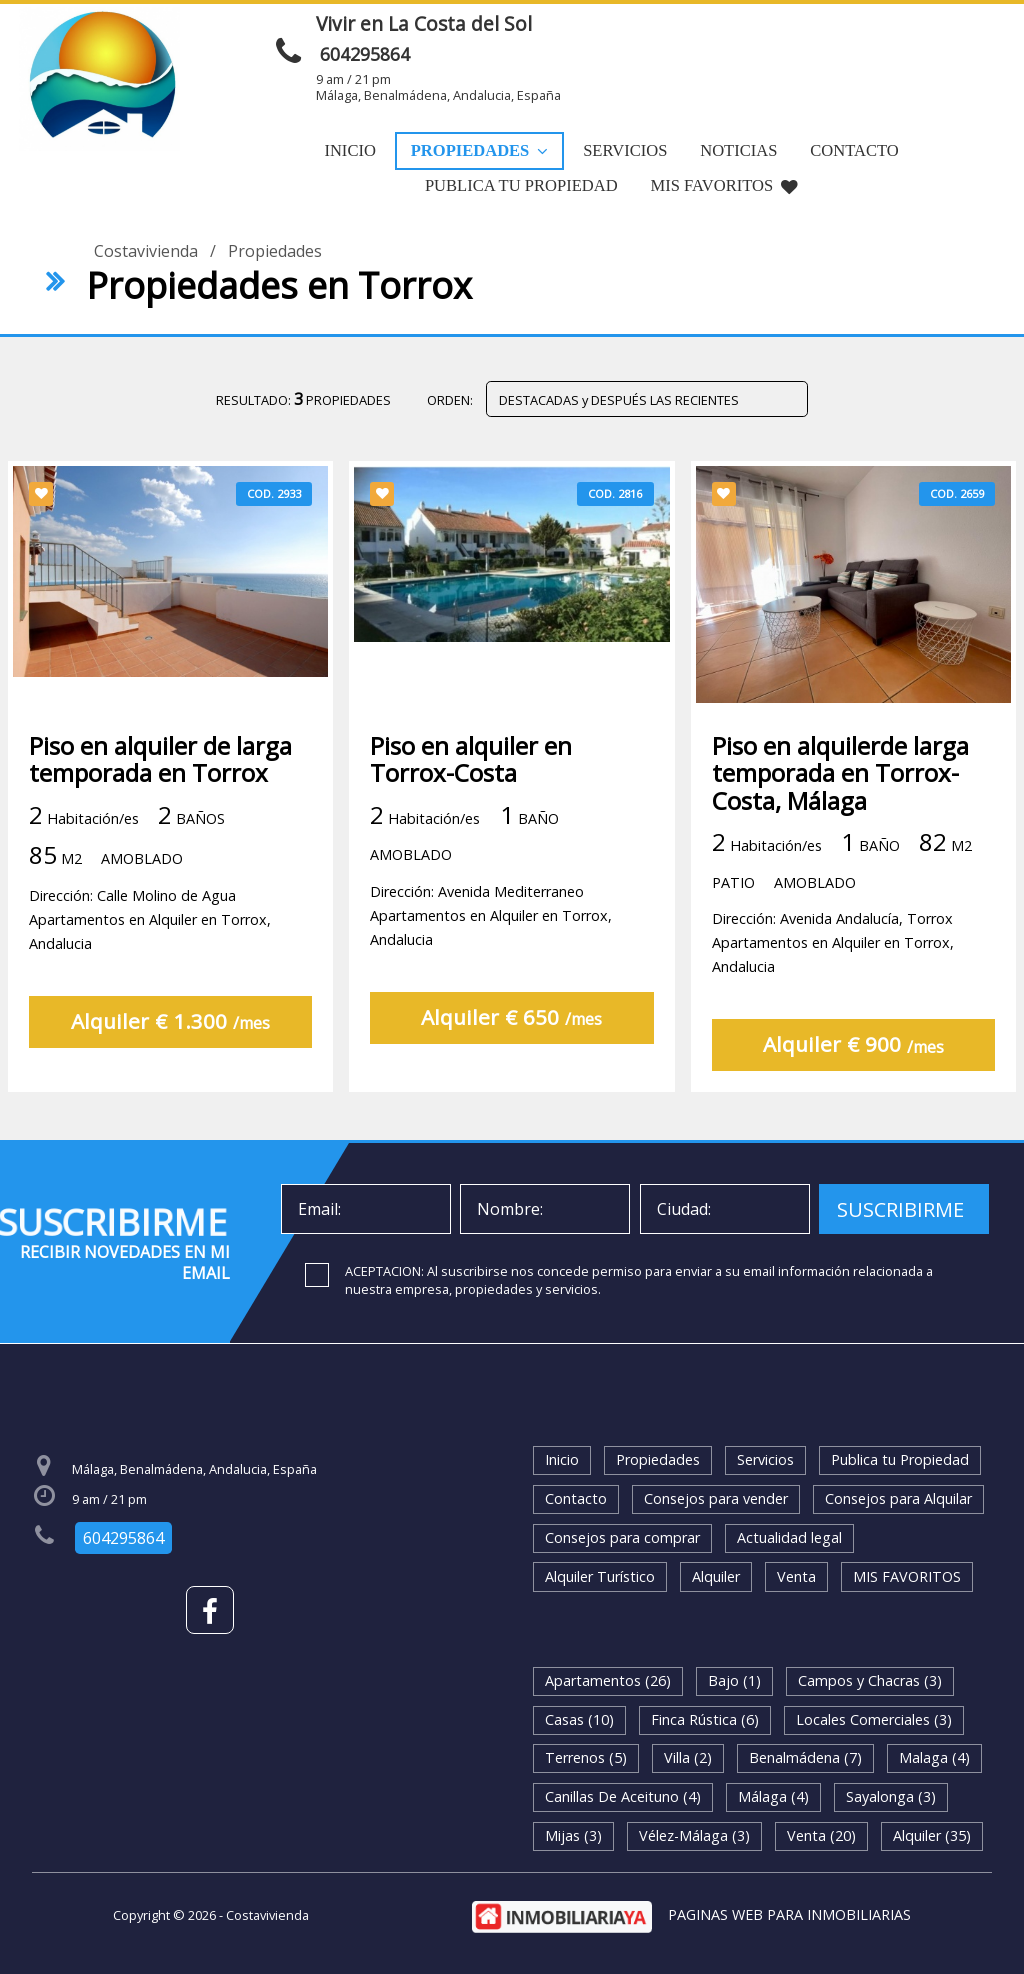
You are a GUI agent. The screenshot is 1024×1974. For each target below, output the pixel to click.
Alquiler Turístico (600, 1576)
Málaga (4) (773, 1796)
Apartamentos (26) (608, 1680)
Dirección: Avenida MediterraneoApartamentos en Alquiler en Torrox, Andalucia (491, 915)
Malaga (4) (934, 1757)
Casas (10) (579, 1719)
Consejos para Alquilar (898, 1498)
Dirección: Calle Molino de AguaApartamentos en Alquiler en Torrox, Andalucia (150, 919)
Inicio (349, 150)
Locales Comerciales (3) (874, 1719)
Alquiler (716, 1576)
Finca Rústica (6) (705, 1719)
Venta (796, 1576)
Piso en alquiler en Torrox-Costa (471, 759)
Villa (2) (688, 1757)
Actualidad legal (789, 1537)
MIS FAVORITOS (725, 185)
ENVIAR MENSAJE (784, 30)
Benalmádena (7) (805, 1757)
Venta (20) (821, 1835)
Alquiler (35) (932, 1835)
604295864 (365, 54)
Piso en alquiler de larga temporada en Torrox (160, 759)
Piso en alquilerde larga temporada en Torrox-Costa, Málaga (840, 773)
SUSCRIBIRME (900, 1209)
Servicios (625, 150)
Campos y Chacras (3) (870, 1680)
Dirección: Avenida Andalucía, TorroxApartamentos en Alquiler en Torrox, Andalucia (833, 942)
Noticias (738, 150)
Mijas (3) (573, 1835)
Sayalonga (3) (891, 1796)
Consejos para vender (716, 1498)
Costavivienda (146, 251)
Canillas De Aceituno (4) (623, 1796)
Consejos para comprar (622, 1537)
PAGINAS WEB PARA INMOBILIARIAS (789, 1914)
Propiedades (480, 150)
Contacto (854, 150)
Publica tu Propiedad (521, 185)
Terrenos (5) (586, 1757)
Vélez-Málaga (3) (694, 1835)
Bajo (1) (734, 1680)
